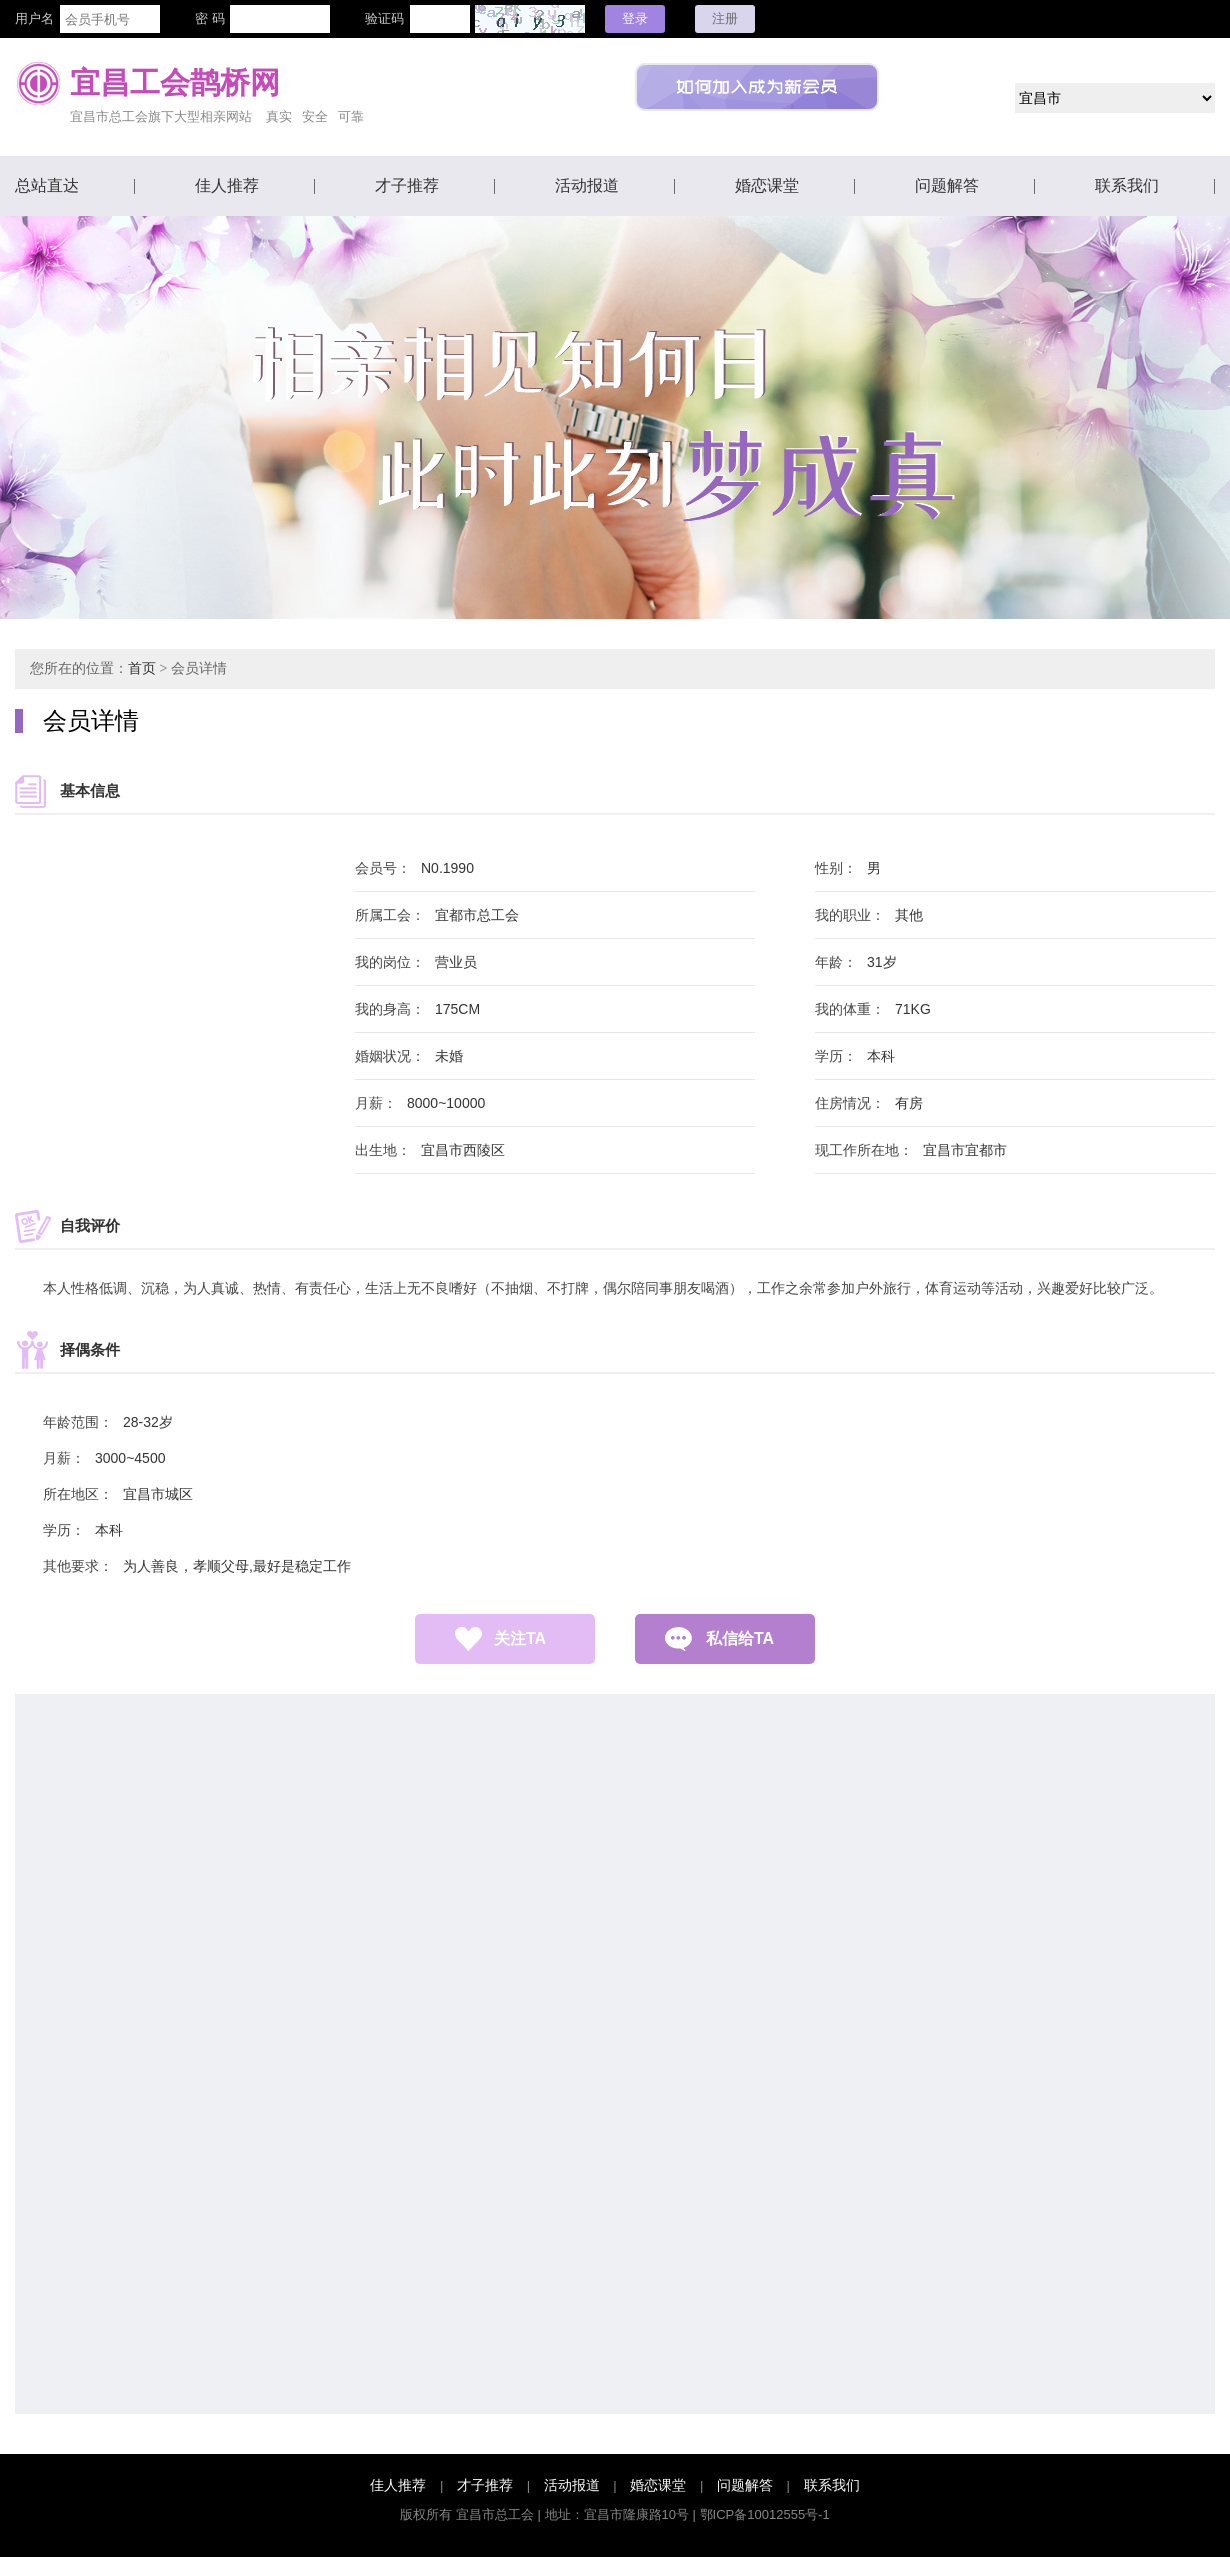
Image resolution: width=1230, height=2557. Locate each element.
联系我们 (1127, 185)
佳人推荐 (227, 185)
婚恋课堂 (767, 185)
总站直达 (47, 185)
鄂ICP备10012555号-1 (765, 2514)
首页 (142, 668)
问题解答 (947, 185)
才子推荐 (407, 185)
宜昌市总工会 (495, 2514)
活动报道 (587, 185)
